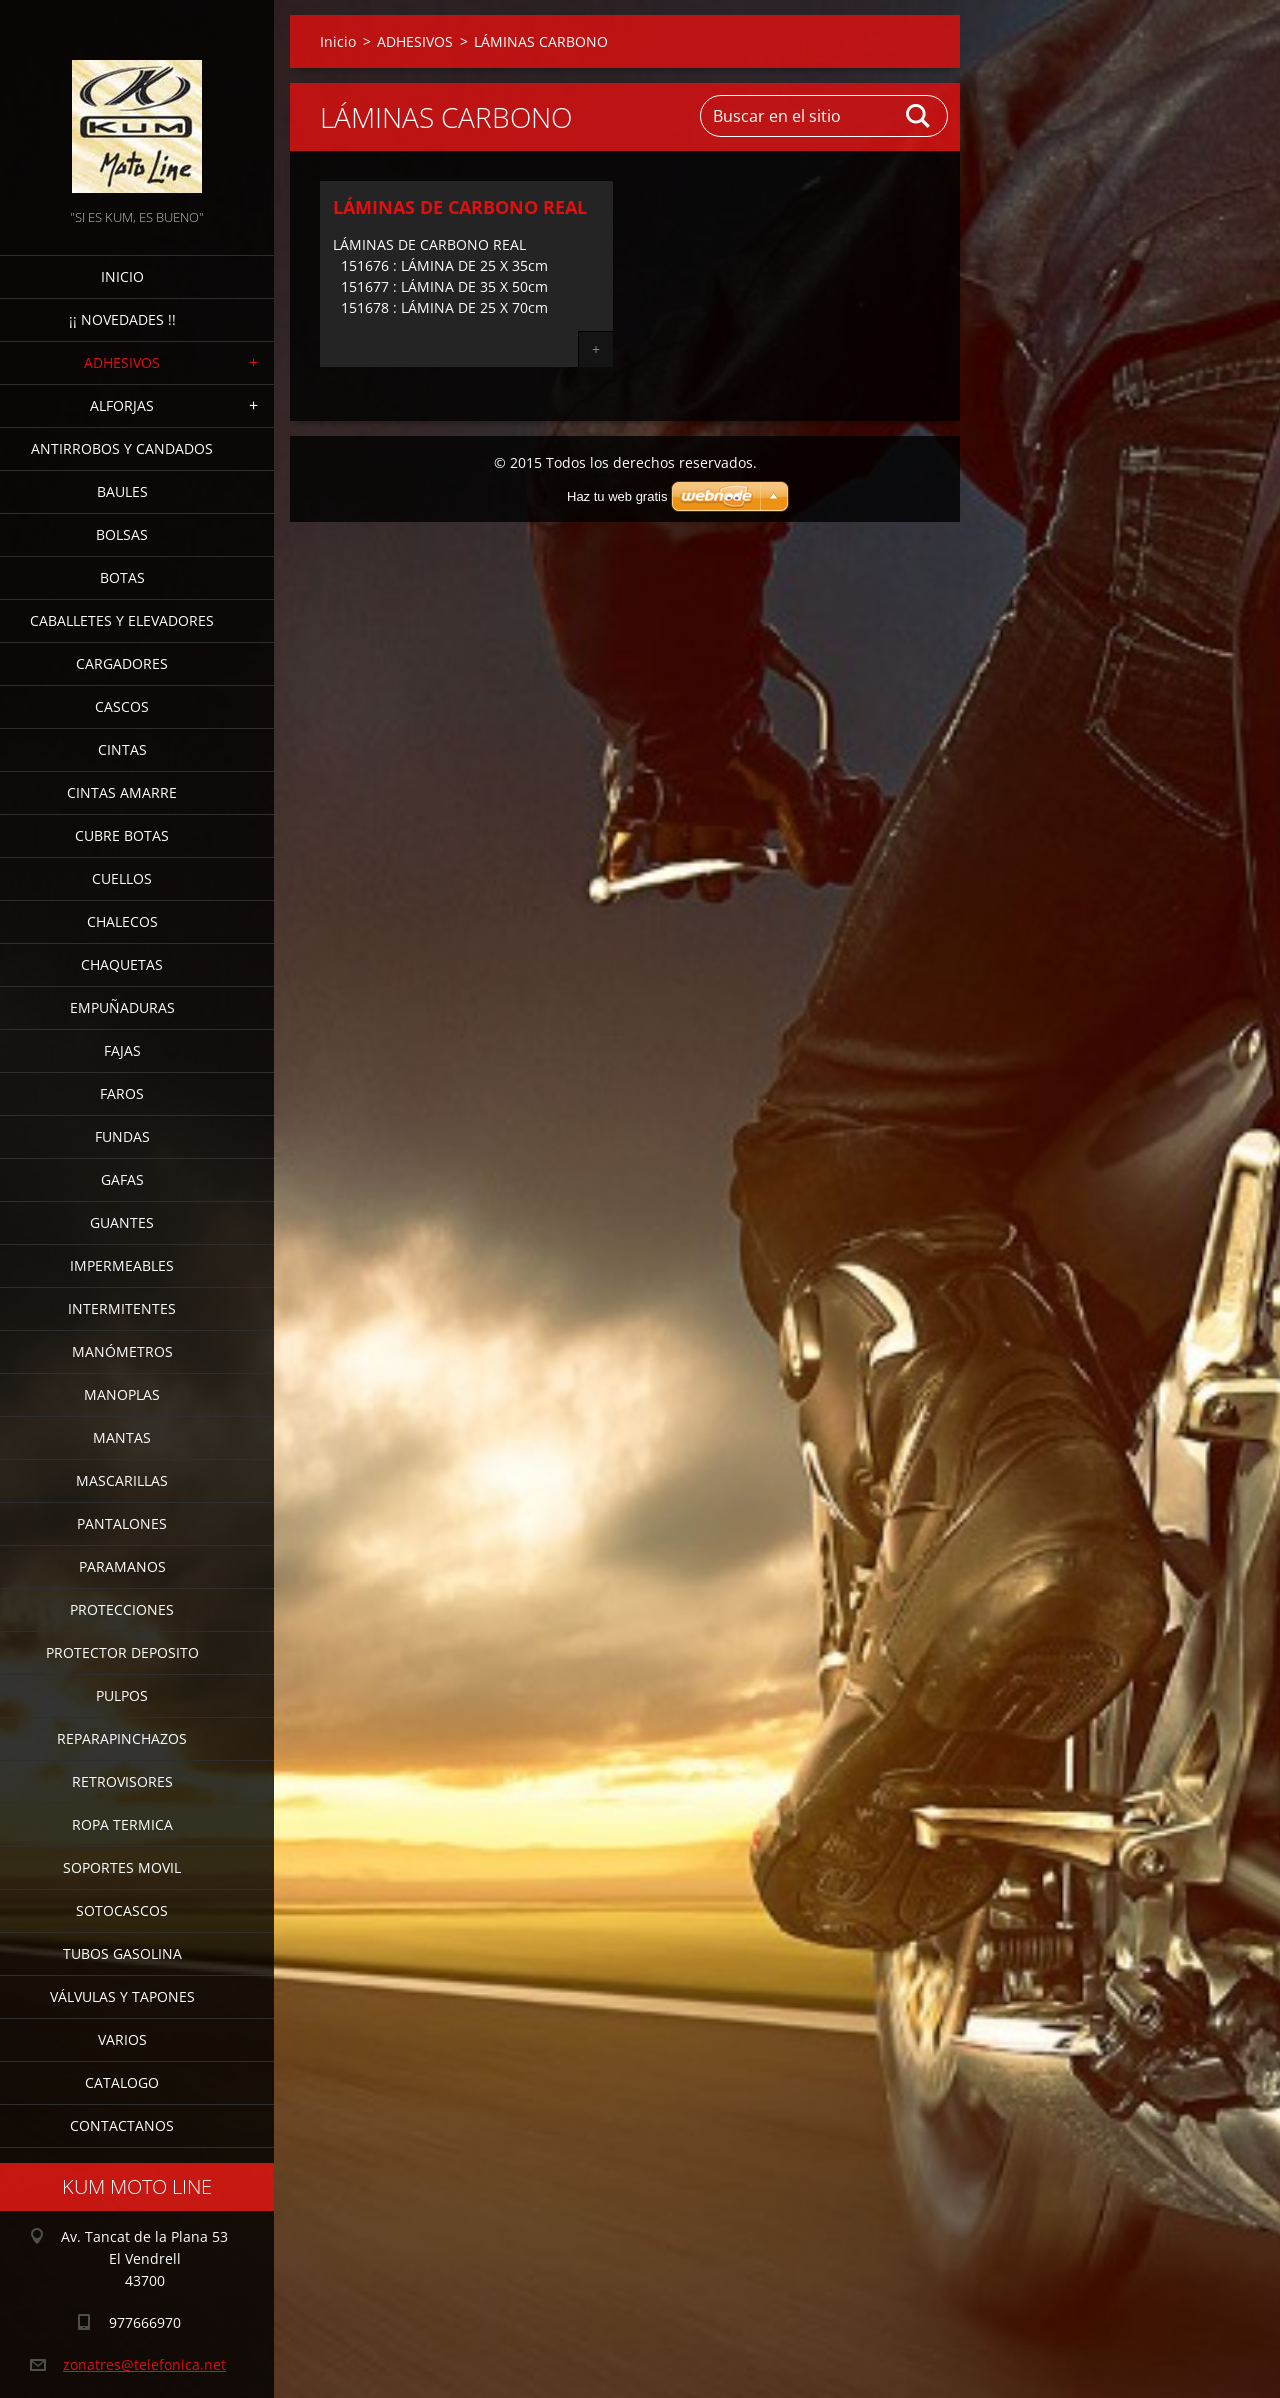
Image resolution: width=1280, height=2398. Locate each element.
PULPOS (122, 1695)
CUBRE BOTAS (122, 835)
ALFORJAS (122, 405)
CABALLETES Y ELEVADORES (122, 620)
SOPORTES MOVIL (122, 1867)
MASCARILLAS (122, 1480)
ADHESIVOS (122, 362)
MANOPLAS (122, 1394)
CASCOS (122, 706)
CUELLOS (122, 878)
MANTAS (122, 1437)
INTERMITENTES (122, 1308)
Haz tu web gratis (617, 496)
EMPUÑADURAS (122, 1007)
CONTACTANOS (122, 2125)
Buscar (919, 116)
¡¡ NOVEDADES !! (122, 319)
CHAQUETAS (122, 964)
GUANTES (122, 1222)
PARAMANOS (122, 1566)
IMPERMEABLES (122, 1265)
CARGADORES (122, 663)
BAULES (122, 491)
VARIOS (122, 2039)
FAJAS (122, 1050)
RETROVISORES (122, 1781)
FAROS (122, 1093)
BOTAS (122, 577)
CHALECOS (122, 921)
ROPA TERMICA (122, 1824)
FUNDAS (122, 1136)
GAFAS (122, 1179)
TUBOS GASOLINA (122, 1953)
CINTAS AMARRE (122, 792)
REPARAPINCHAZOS (122, 1738)
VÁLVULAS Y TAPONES (122, 1996)
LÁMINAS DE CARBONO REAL (460, 207)
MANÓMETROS (122, 1351)
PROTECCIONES (122, 1609)
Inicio (122, 276)
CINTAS (122, 749)
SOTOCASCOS (122, 1910)
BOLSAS (122, 534)
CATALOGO (122, 2082)
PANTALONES (122, 1523)
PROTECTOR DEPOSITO (122, 1652)
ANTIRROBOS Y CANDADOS (122, 448)
